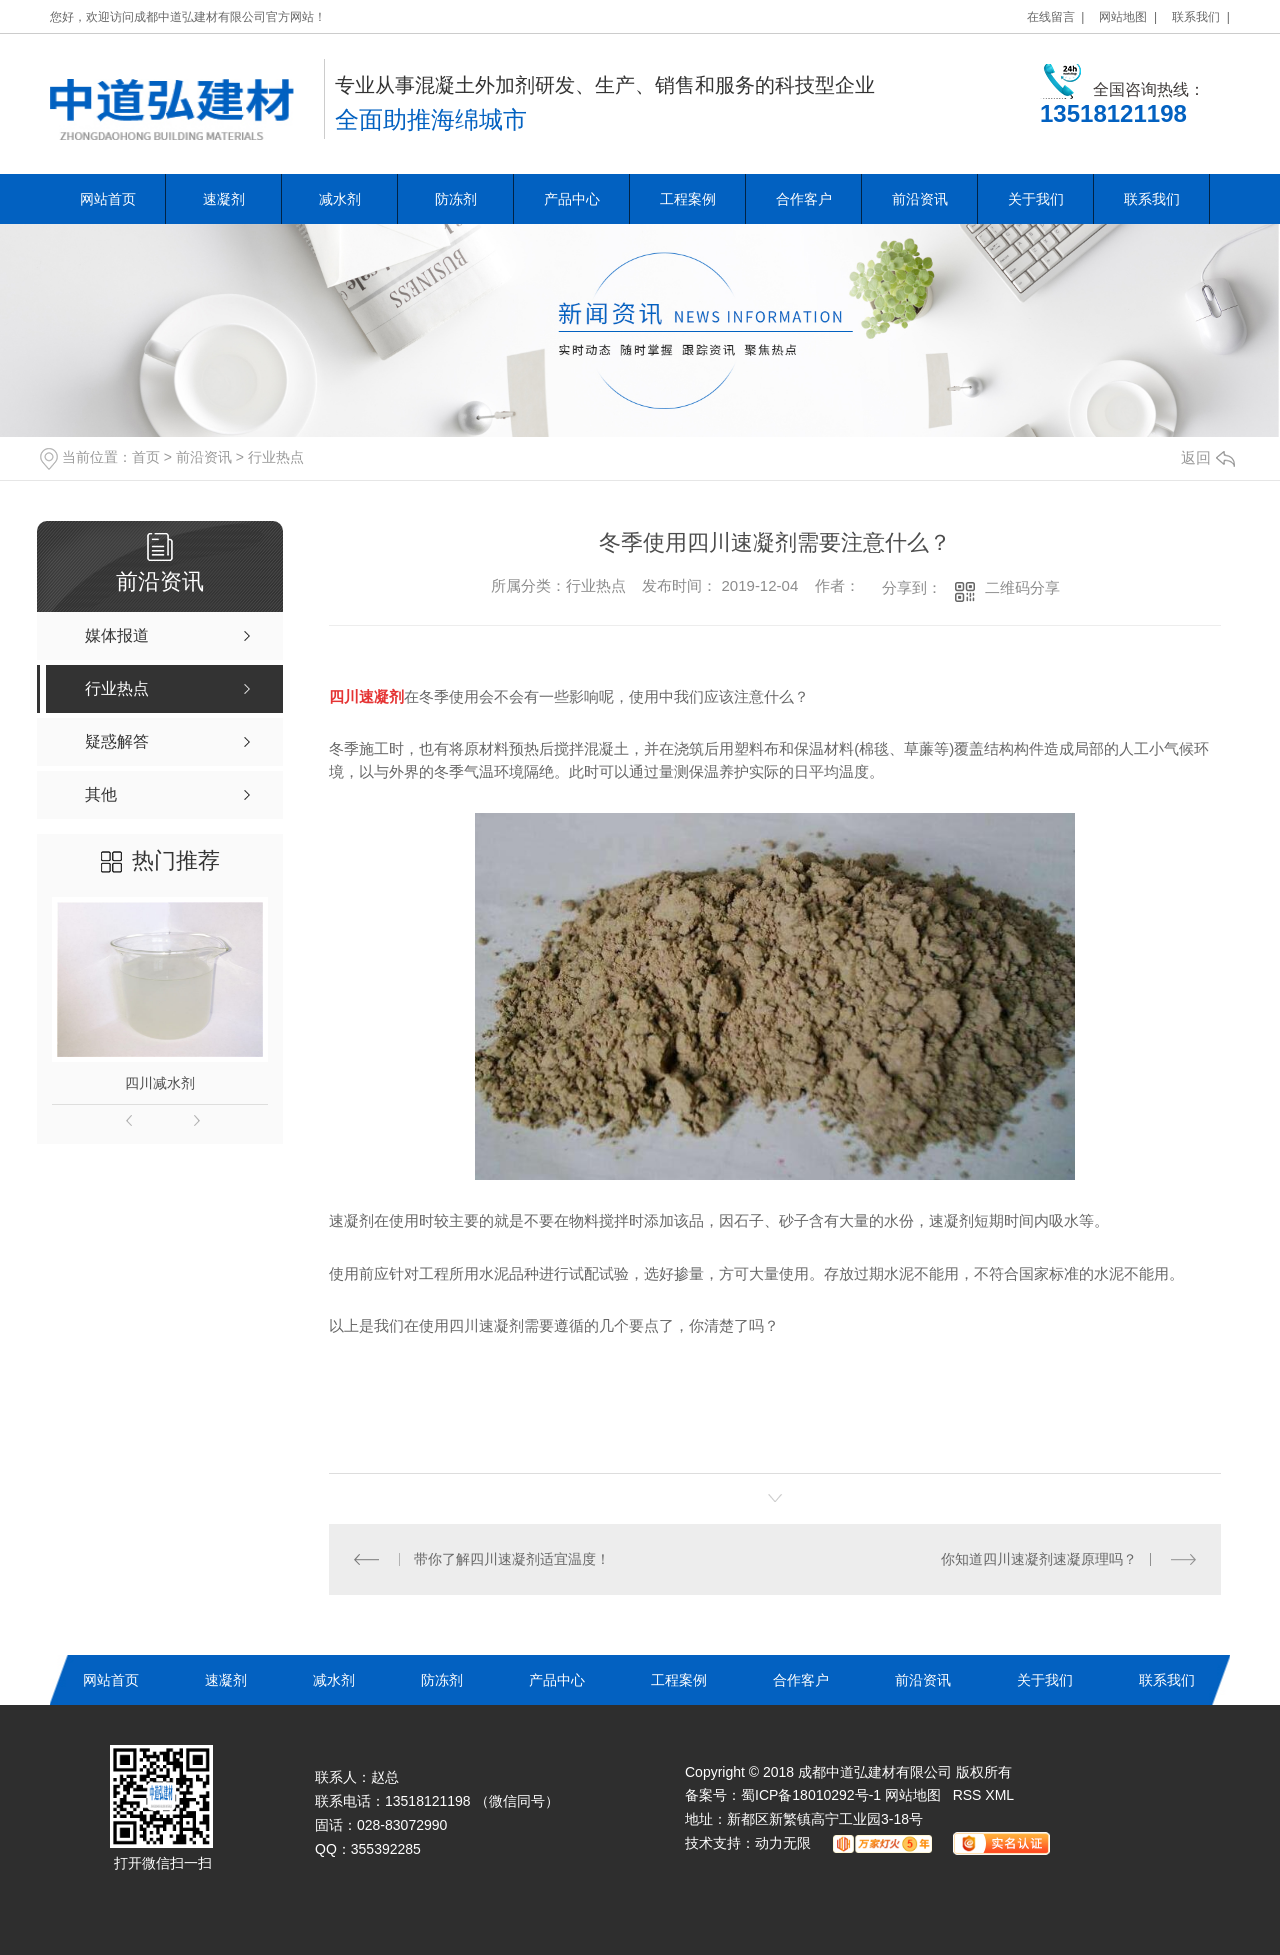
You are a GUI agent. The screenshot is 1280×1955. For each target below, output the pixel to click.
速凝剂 (224, 199)
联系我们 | (1201, 17)
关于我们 (1036, 199)
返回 (1208, 457)
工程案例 (688, 199)
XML (999, 1795)
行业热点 (276, 457)
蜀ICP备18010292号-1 (811, 1795)
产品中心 (572, 199)
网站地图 (913, 1795)
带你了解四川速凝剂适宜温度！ (512, 1559)
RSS (969, 1795)
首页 (146, 457)
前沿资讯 (920, 199)
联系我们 (1152, 199)
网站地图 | (1128, 17)
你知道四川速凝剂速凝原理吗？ (1039, 1559)
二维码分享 (1022, 587)
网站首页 (108, 199)
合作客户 (804, 199)
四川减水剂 (160, 1083)
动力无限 (783, 1843)
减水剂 (340, 199)
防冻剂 (456, 199)
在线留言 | (1056, 17)
